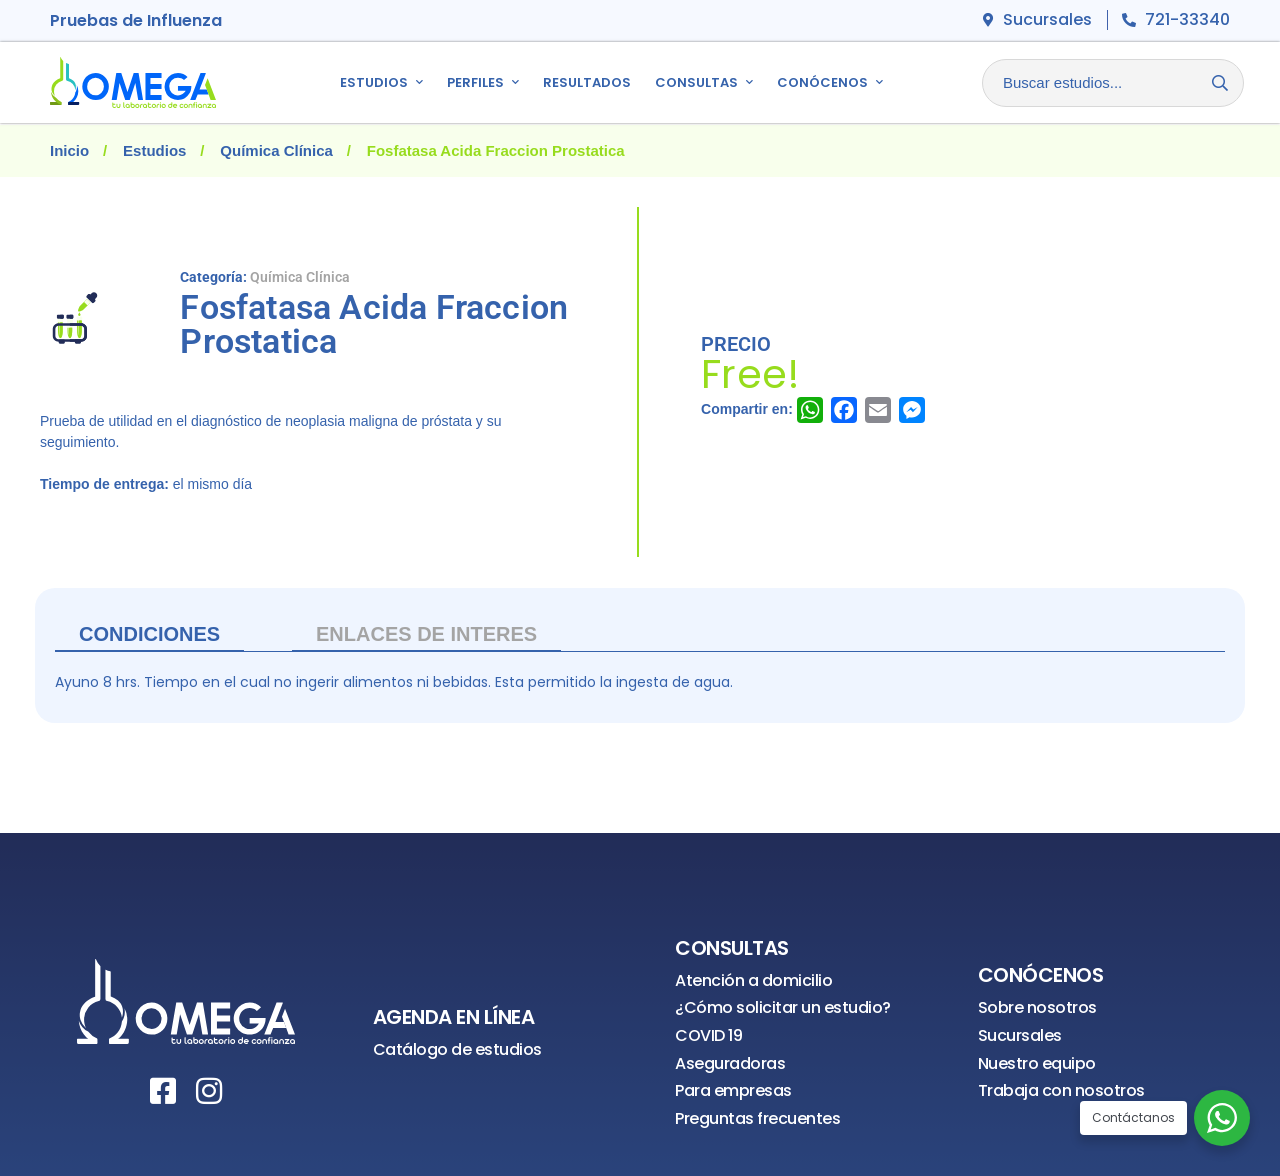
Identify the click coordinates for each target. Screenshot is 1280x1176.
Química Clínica (276, 150)
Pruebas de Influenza (136, 20)
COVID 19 (708, 1035)
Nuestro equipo (1037, 1063)
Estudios (154, 150)
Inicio (69, 150)
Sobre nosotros (1037, 1007)
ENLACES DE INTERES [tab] (426, 634)
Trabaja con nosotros (1061, 1090)
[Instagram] (209, 1091)
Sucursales (1020, 1035)
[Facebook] (163, 1091)
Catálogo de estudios (457, 1049)
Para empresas (733, 1090)
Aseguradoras (730, 1063)
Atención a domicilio (753, 980)
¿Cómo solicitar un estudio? (783, 1007)
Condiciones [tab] (149, 634)
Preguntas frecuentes (757, 1118)
